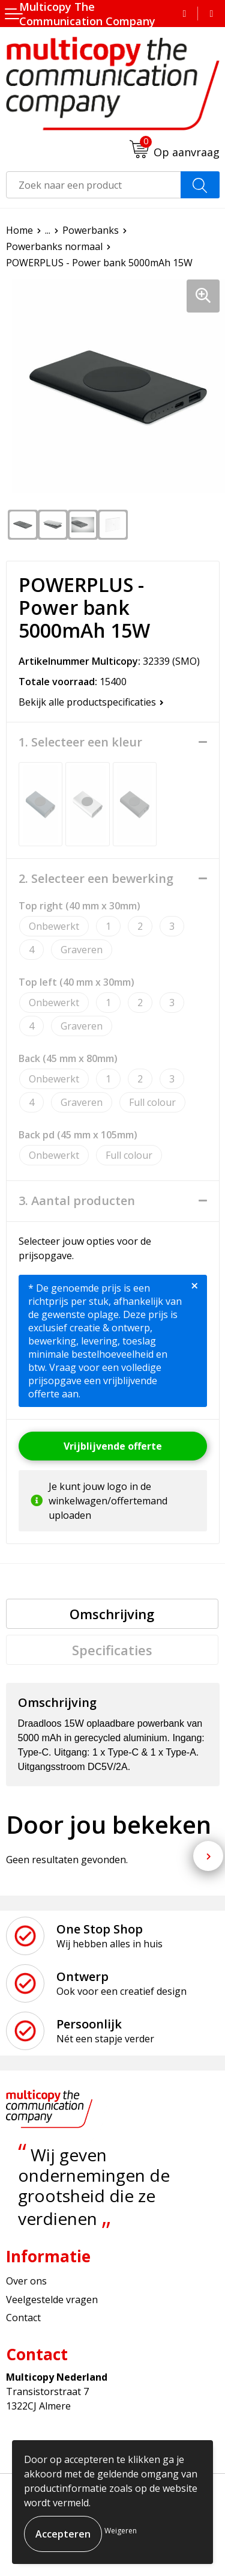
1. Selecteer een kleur (80, 742)
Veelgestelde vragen (52, 2299)
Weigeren (120, 2531)
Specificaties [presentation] (112, 1650)
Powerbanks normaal (54, 246)
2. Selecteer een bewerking (96, 879)
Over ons (26, 2281)
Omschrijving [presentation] (112, 1614)
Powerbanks (90, 230)
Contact (23, 2317)
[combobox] (93, 184)
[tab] (112, 1614)
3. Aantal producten (77, 1201)
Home (19, 230)
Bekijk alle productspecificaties (91, 702)
